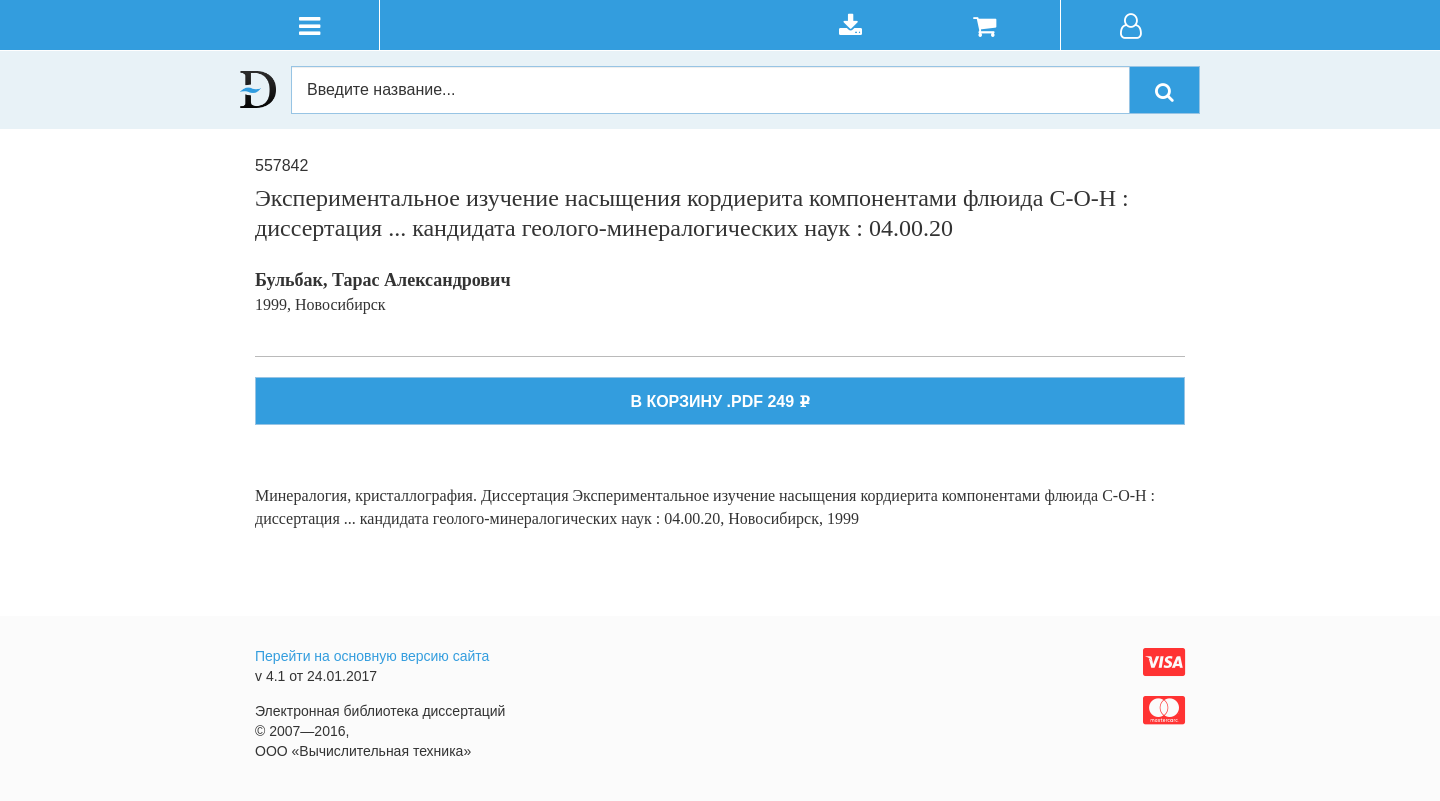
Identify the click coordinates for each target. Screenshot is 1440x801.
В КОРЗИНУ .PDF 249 (719, 401)
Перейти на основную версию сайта (372, 656)
